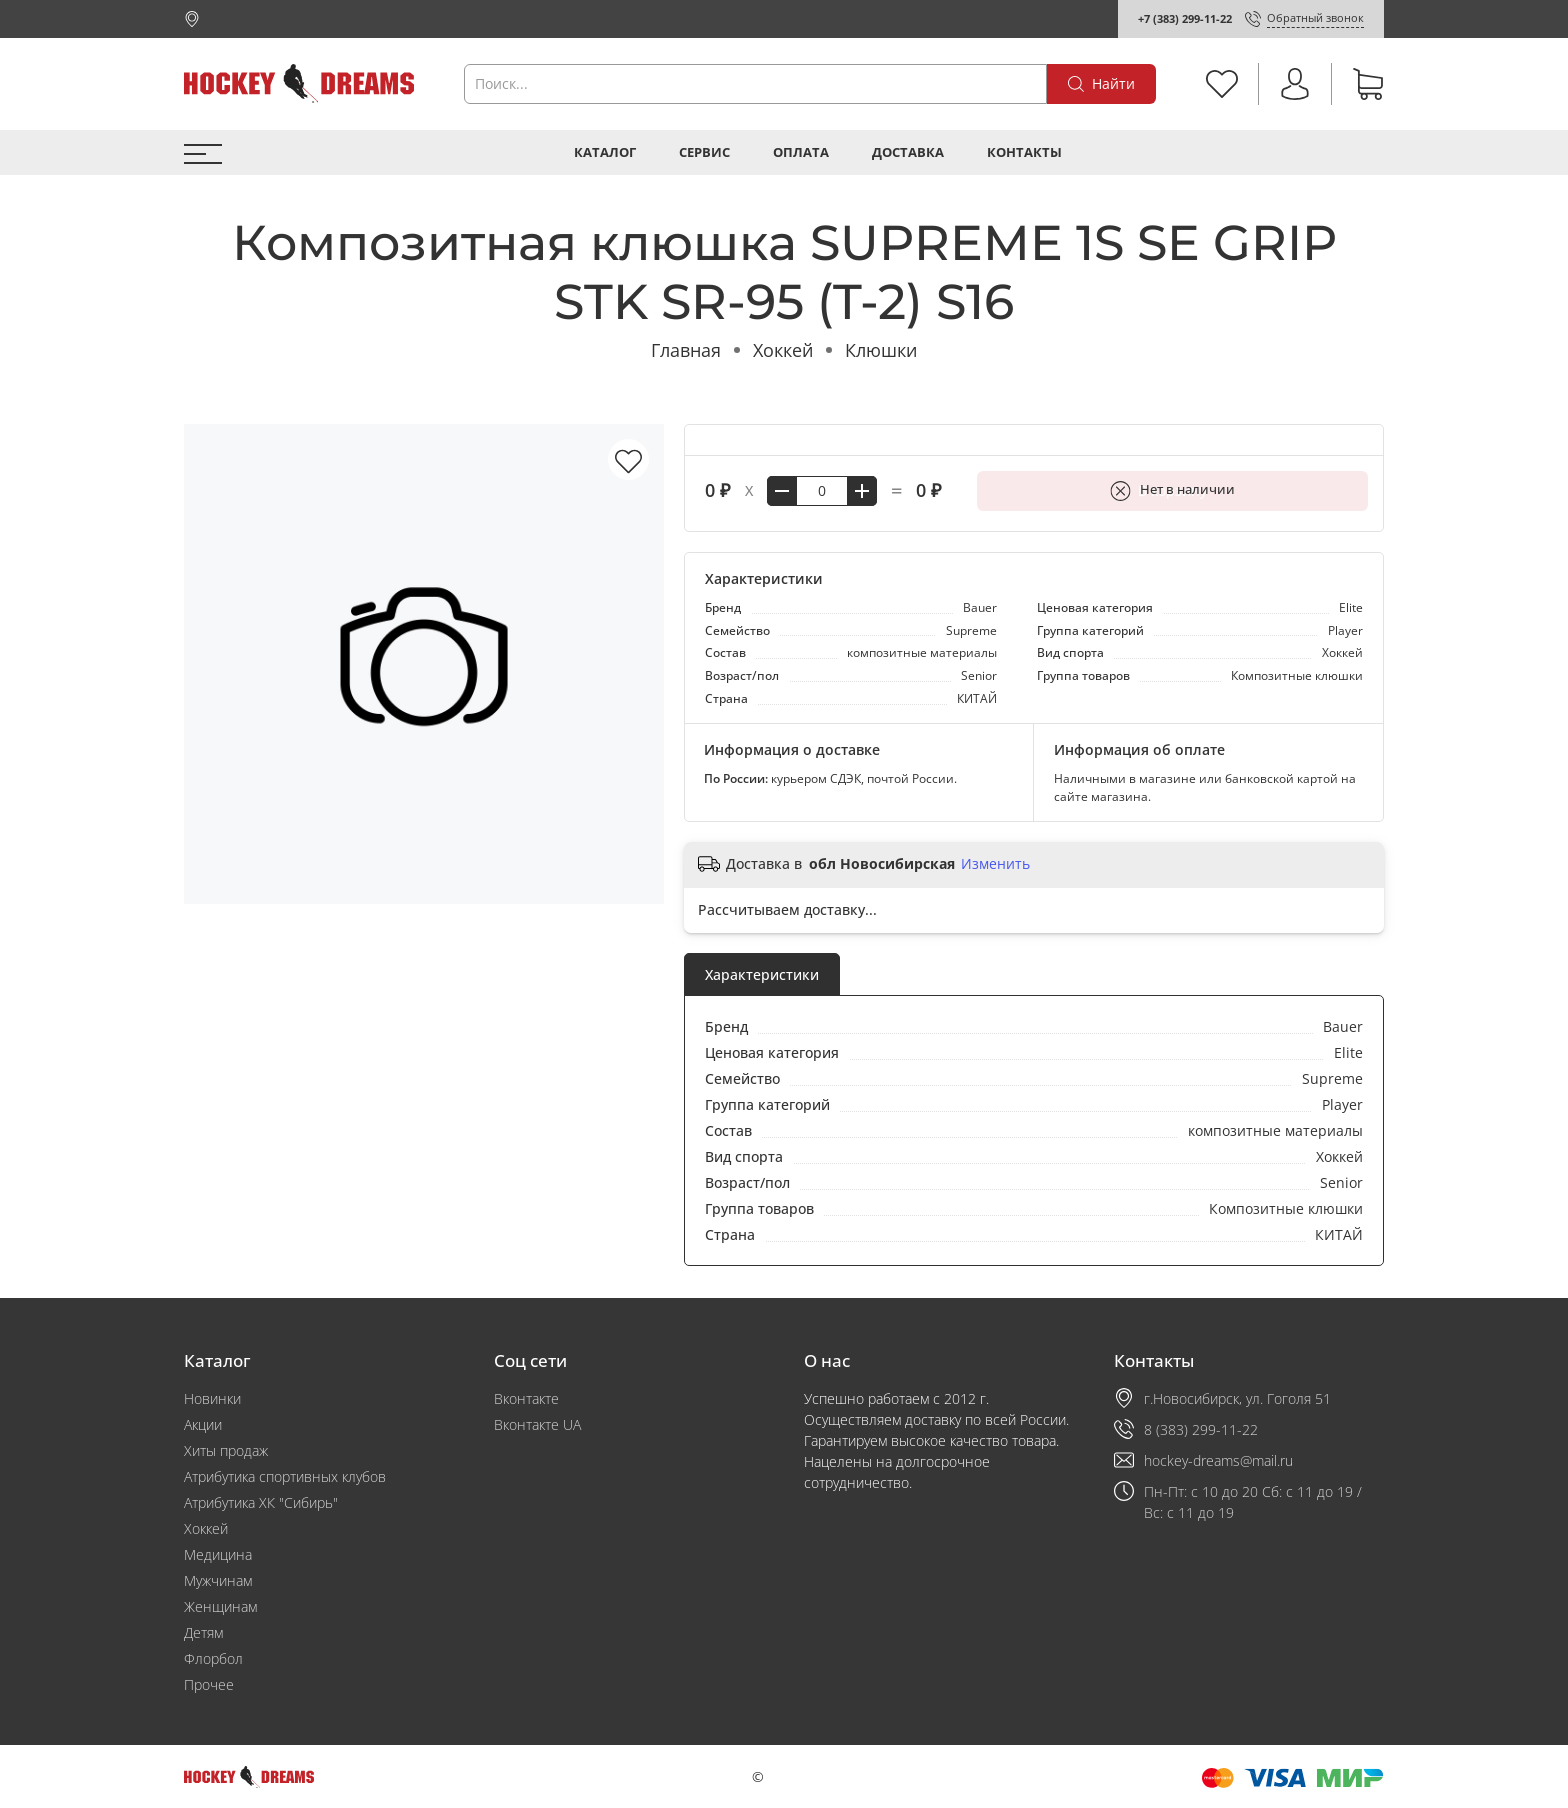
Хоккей (783, 350)
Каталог (605, 152)
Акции (203, 1424)
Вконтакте (526, 1398)
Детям (203, 1632)
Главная (686, 350)
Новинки (212, 1398)
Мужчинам (218, 1580)
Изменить (995, 864)
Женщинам (220, 1606)
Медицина (218, 1554)
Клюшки (881, 350)
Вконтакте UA (537, 1424)
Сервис (704, 152)
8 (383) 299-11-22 (1201, 1429)
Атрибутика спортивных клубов (285, 1476)
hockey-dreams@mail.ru (1218, 1460)
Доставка (908, 152)
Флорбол (213, 1658)
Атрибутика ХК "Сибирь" (261, 1502)
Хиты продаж (226, 1450)
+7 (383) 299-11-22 (1185, 18)
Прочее (209, 1684)
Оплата (801, 152)
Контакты (1024, 152)
